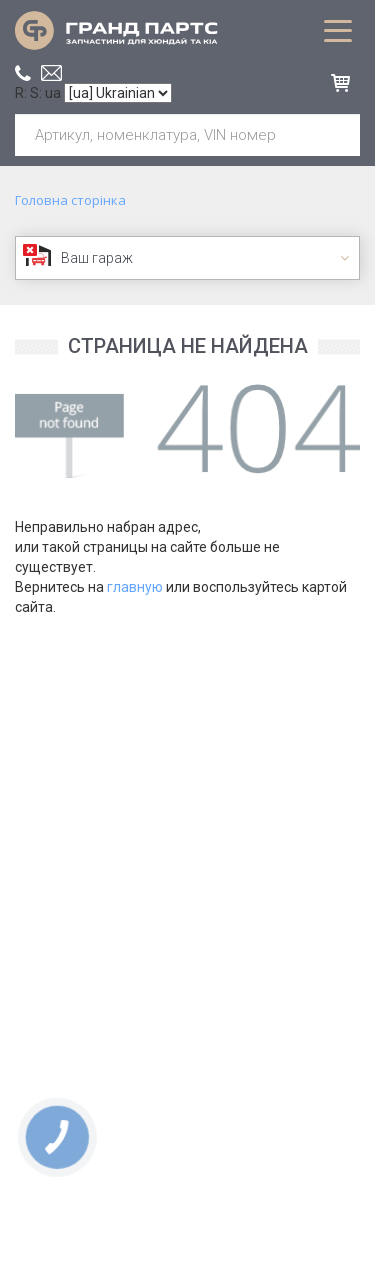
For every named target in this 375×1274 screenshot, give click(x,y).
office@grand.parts (51, 73)
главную (135, 587)
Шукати (337, 135)
